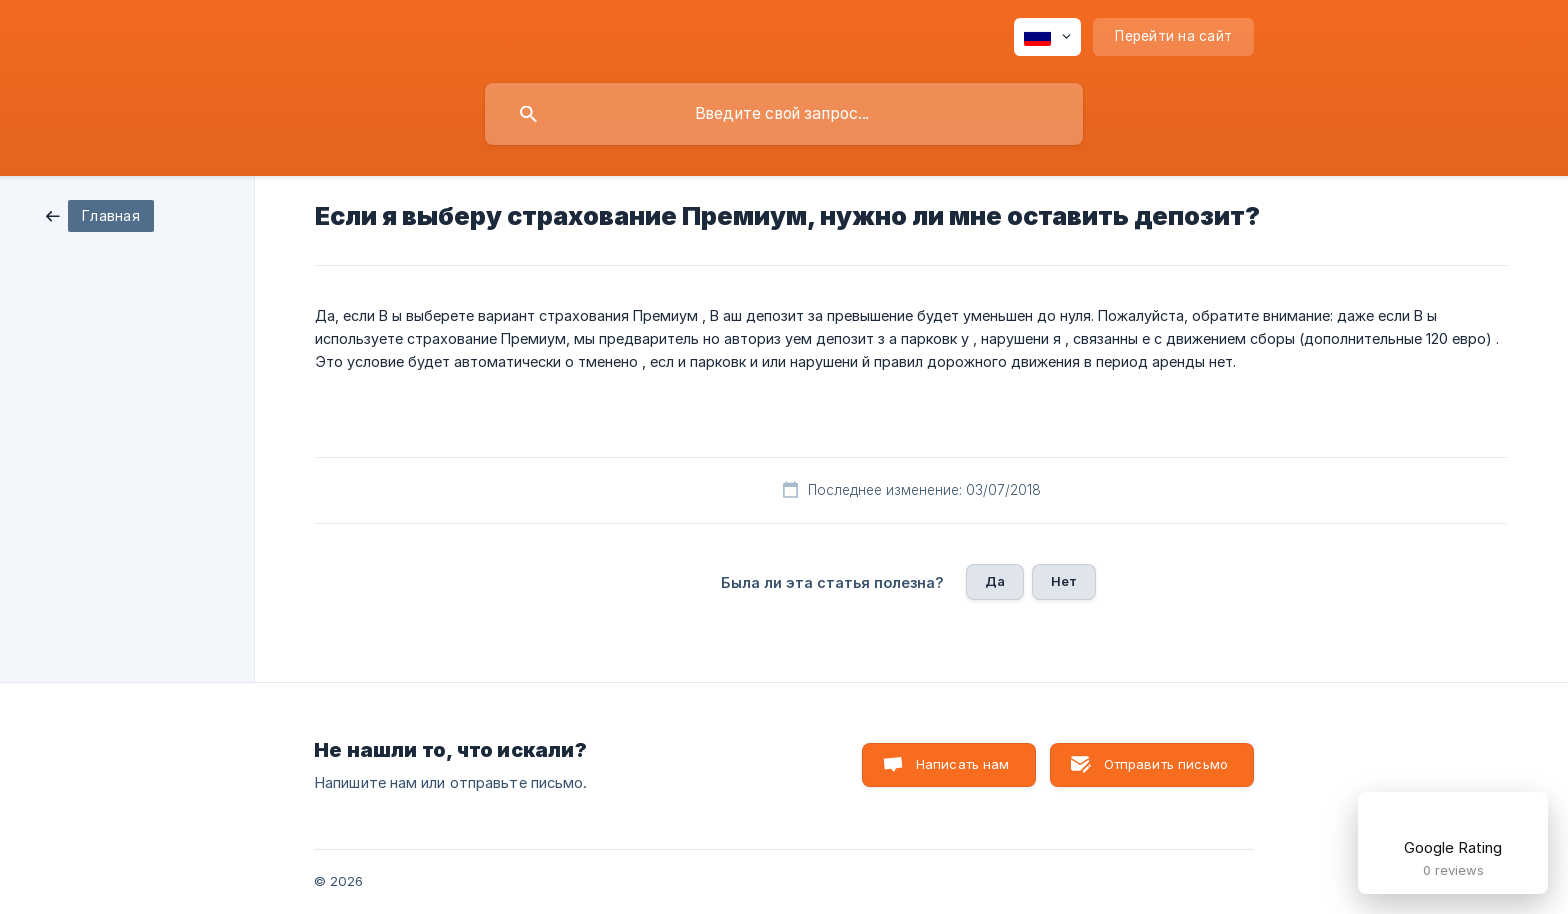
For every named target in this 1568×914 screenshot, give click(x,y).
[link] (100, 214)
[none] (1047, 37)
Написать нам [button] (963, 764)
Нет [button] (1064, 581)
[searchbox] (784, 114)
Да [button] (995, 581)
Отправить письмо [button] (1166, 764)
